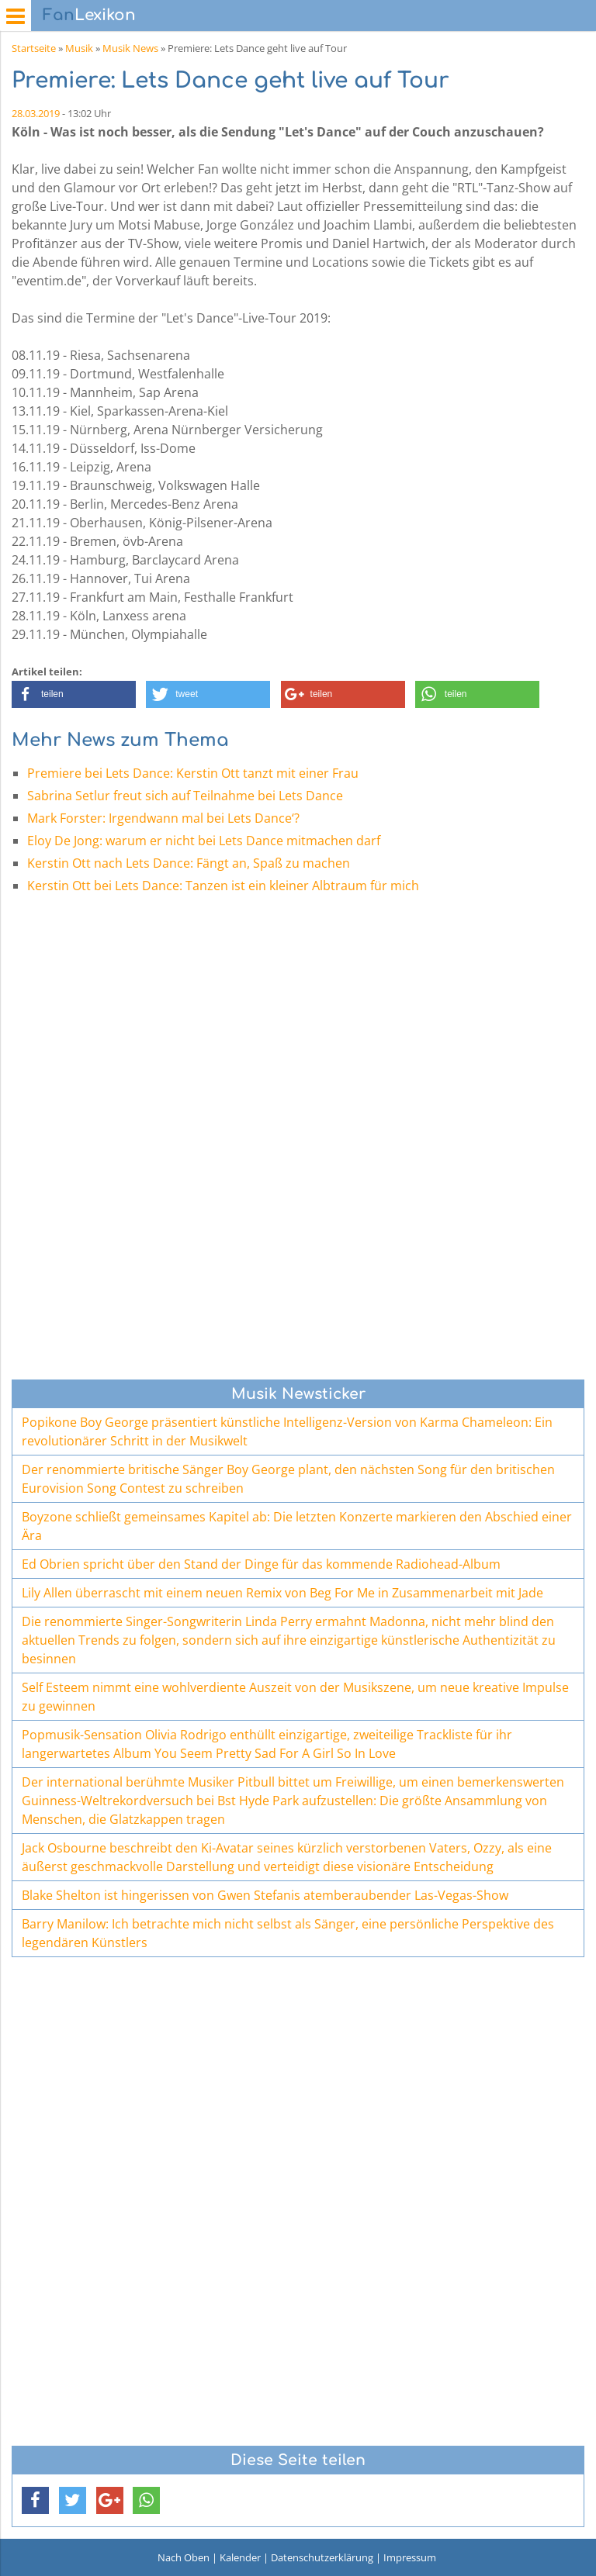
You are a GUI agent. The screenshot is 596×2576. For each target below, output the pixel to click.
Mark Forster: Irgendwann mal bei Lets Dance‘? (163, 818)
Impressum (409, 2557)
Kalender (240, 2557)
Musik (79, 48)
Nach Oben (184, 2557)
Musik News (130, 48)
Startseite (34, 48)
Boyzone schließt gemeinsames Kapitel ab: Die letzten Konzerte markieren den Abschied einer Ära (297, 1526)
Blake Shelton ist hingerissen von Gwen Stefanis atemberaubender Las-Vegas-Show (265, 1895)
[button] (74, 694)
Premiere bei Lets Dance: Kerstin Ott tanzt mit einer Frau (193, 773)
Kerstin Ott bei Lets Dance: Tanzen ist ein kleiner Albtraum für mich (223, 885)
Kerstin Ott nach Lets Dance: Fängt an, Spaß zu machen (188, 863)
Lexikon (89, 15)
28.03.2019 (36, 113)
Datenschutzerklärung (322, 2557)
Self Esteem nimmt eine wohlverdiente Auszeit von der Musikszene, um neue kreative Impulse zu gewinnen (295, 1696)
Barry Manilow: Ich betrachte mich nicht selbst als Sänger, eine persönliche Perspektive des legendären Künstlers (288, 1933)
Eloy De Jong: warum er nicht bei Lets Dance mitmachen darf (203, 840)
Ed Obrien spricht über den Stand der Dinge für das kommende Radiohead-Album (261, 1564)
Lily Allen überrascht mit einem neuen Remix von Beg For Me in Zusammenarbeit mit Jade (282, 1592)
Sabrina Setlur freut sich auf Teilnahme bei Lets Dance (185, 795)
